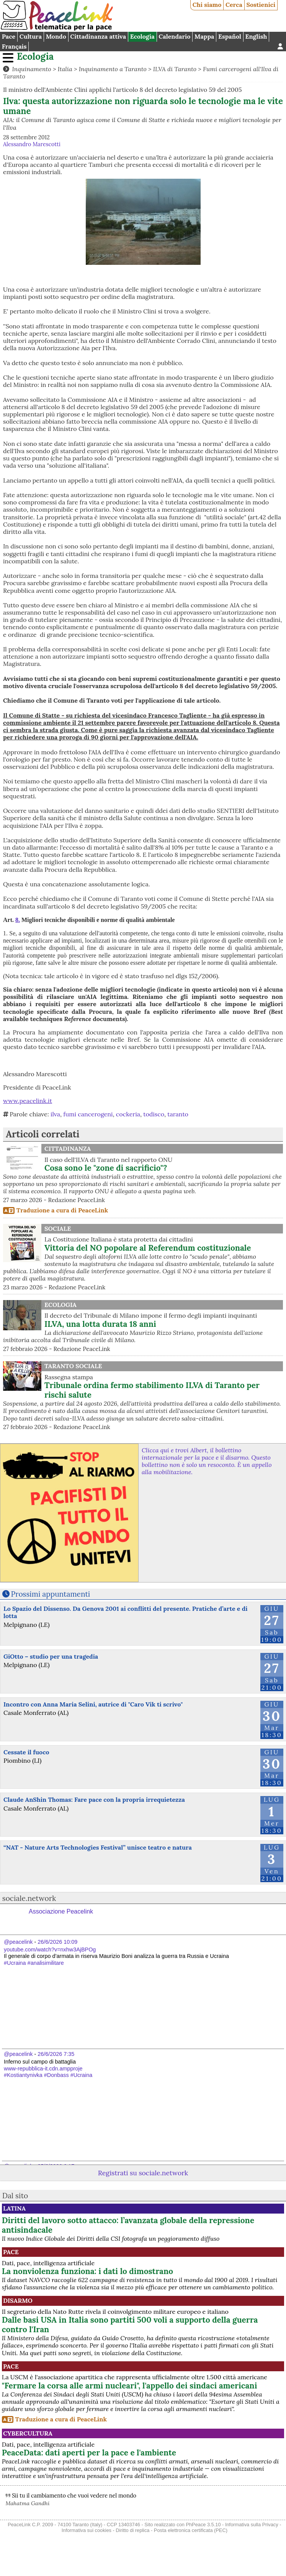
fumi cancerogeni (88, 1114)
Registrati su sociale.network (143, 2172)
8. (17, 920)
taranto (177, 1114)
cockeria (128, 1114)
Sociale (57, 1228)
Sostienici (260, 4)
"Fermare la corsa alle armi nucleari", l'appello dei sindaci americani (129, 2385)
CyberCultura (27, 2433)
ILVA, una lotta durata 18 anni (100, 1324)
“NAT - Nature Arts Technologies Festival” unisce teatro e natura (97, 1847)
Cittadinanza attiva (98, 36)
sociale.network (29, 1898)
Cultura (31, 36)
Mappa (204, 36)
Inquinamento (31, 69)
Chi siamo (207, 4)
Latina (14, 2208)
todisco (153, 1114)
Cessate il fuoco (26, 1752)
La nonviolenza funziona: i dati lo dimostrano (87, 2271)
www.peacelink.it (27, 1100)
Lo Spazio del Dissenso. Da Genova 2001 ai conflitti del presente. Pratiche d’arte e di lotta (125, 1612)
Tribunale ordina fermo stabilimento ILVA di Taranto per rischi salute (152, 1390)
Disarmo (18, 2300)
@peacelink (18, 1942)
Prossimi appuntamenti (50, 1594)
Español (229, 36)
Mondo (56, 36)
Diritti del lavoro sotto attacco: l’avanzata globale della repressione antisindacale (128, 2225)
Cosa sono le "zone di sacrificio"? (105, 1168)
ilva (55, 1114)
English (256, 36)
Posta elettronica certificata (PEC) (190, 2530)
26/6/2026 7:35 (56, 2054)
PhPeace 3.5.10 (203, 2524)
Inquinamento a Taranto (113, 69)
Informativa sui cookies (86, 2530)
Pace (8, 36)
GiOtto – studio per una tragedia (50, 1656)
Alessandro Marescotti (31, 144)
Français (14, 46)
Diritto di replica (132, 2530)
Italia (65, 69)
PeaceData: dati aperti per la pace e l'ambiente (89, 2452)
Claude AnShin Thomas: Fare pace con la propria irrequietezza (94, 1799)
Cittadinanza (67, 1148)
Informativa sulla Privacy (251, 2524)
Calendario (174, 36)
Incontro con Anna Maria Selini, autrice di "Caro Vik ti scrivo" (93, 1704)
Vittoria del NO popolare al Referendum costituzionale (147, 1248)
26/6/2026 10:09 (57, 1942)
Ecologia (142, 36)
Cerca (234, 4)
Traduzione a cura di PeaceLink (62, 1210)
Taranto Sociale (73, 1366)
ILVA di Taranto (174, 69)
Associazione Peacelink (61, 1911)
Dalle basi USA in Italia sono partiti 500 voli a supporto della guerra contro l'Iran (130, 2325)
